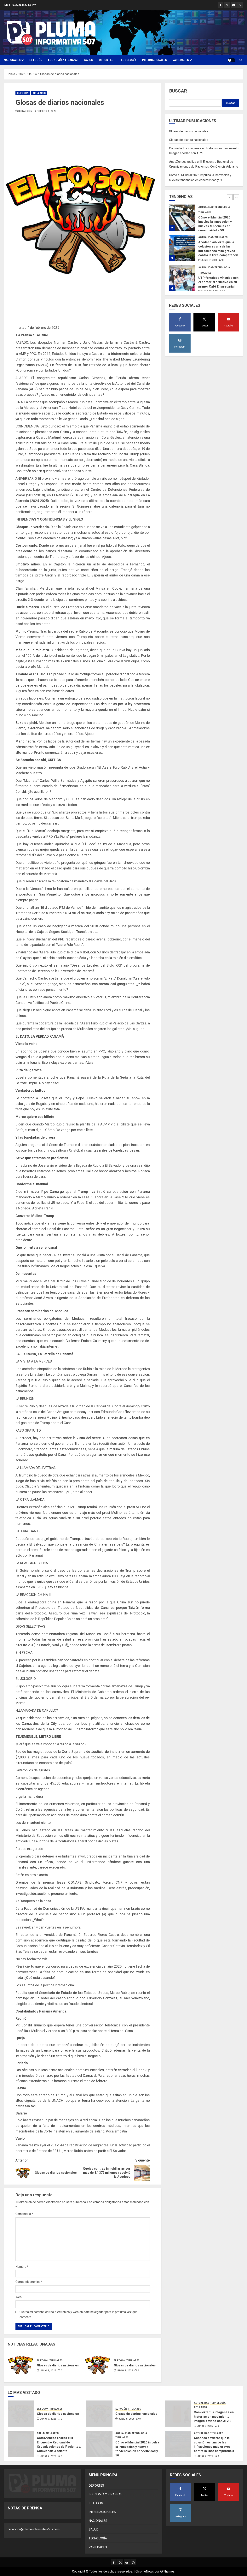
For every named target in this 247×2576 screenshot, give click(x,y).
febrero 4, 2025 (46, 111)
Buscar (178, 91)
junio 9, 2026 (48, 2370)
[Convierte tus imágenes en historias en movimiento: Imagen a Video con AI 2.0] (182, 218)
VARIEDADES (181, 60)
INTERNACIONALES (154, 60)
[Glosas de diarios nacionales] (21, 2365)
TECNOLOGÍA (127, 60)
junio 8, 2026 (125, 2370)
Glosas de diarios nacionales (58, 2365)
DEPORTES (106, 60)
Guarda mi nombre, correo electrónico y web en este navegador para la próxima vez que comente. (78, 2314)
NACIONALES (12, 60)
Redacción (25, 111)
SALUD (88, 60)
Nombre (21, 2267)
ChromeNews (144, 2571)
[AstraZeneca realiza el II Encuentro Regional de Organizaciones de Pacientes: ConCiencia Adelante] (21, 2444)
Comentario (24, 2214)
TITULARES (39, 93)
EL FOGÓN (35, 60)
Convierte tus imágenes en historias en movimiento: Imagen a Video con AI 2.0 (218, 222)
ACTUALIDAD (206, 207)
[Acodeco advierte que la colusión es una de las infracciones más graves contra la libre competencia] (182, 278)
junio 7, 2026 (209, 290)
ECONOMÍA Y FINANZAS (63, 60)
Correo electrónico (29, 2282)
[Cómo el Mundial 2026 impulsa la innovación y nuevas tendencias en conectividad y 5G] (182, 248)
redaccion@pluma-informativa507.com (34, 2529)
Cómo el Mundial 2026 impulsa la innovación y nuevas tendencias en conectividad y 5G (215, 254)
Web (18, 2297)
